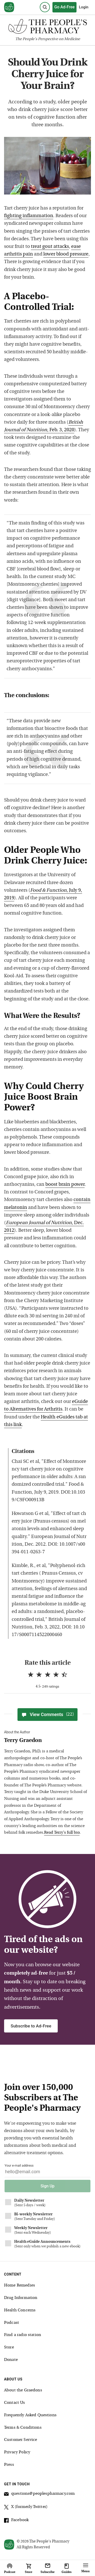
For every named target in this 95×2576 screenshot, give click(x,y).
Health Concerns (19, 2310)
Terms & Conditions (23, 2428)
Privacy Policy (17, 2452)
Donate (11, 2360)
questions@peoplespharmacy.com (39, 2494)
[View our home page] (9, 7)
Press (9, 2465)
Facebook (16, 2521)
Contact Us (14, 2403)
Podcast (11, 2323)
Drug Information (20, 2298)
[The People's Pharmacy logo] (47, 27)
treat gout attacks (50, 246)
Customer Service (20, 2440)
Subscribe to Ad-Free (31, 2025)
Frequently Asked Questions (30, 2415)
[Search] (45, 7)
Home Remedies (19, 2285)
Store (9, 2347)
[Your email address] (47, 2173)
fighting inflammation (28, 216)
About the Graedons (23, 2390)
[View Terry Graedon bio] (45, 1741)
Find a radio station (22, 2335)
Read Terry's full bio (62, 1833)
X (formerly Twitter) (26, 2507)
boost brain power (65, 1184)
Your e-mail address (19, 2165)
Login (83, 7)
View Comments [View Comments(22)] (47, 1714)
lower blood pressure (65, 254)
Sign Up (47, 2186)
